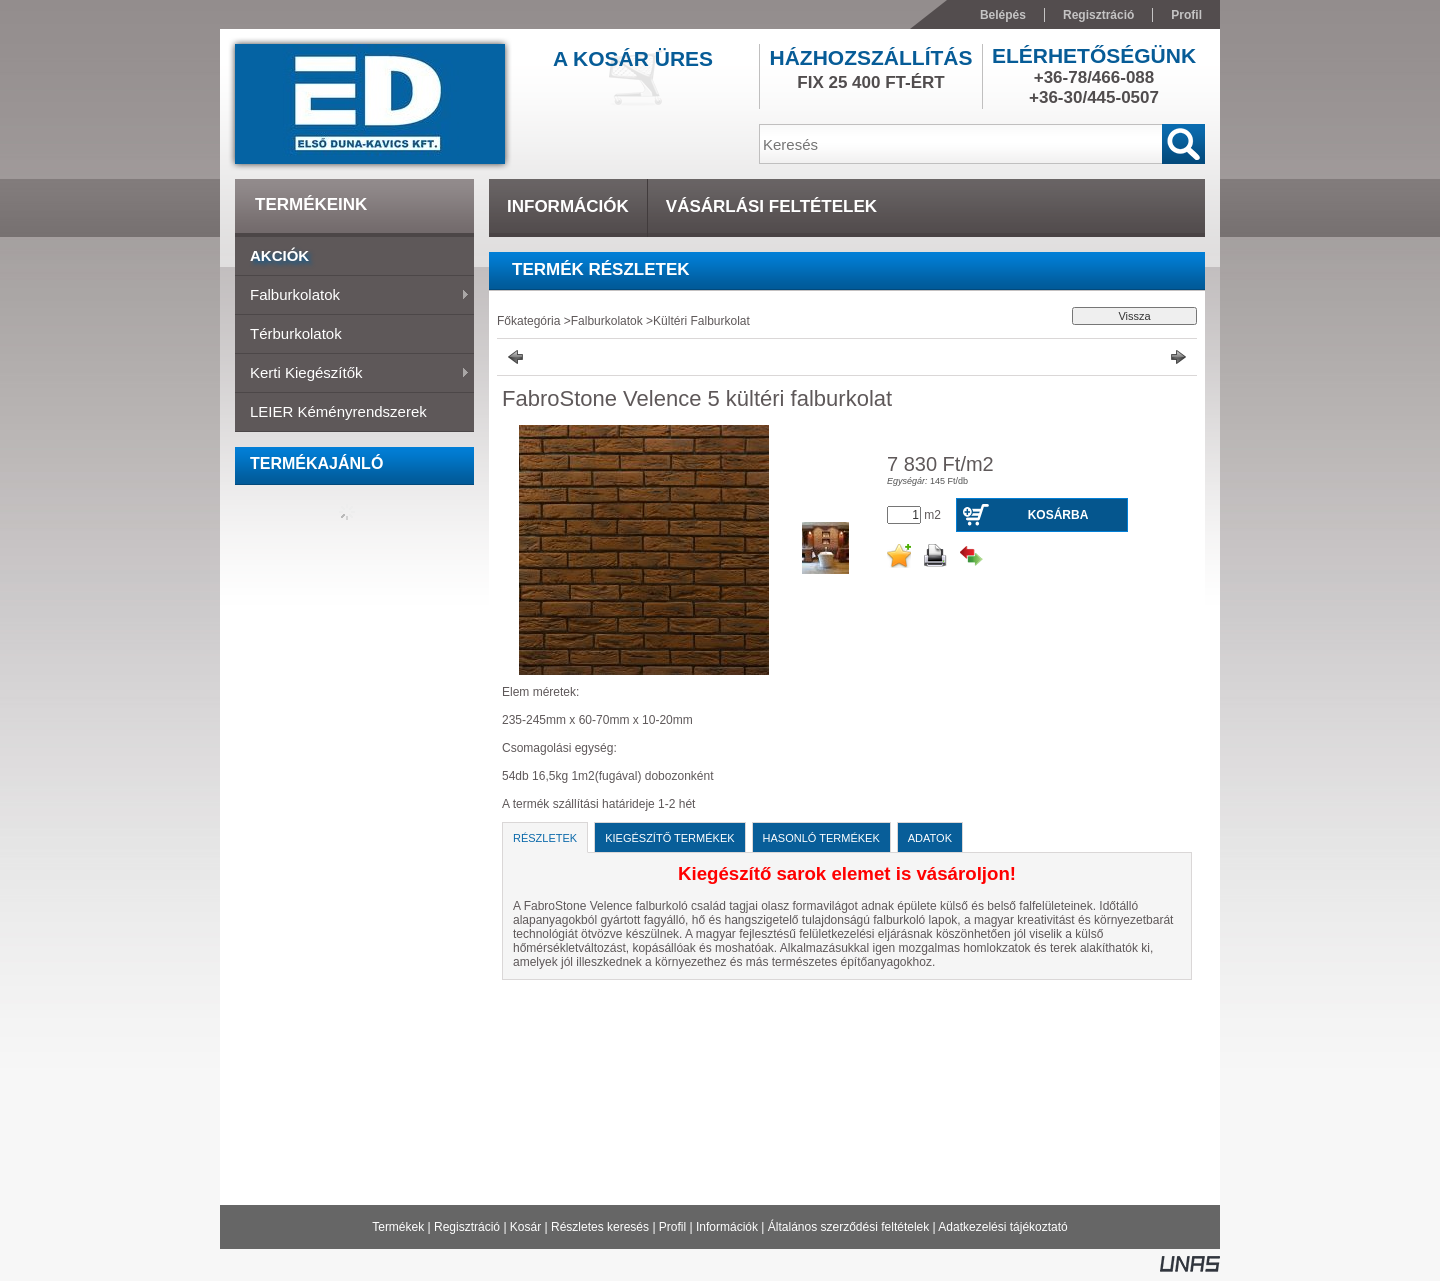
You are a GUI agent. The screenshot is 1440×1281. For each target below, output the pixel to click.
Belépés (1003, 15)
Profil (672, 1227)
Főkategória (528, 321)
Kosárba (1058, 515)
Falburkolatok (352, 296)
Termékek (398, 1227)
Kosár (525, 1227)
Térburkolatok (296, 333)
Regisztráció (467, 1227)
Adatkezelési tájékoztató (1002, 1227)
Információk (727, 1227)
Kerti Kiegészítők (352, 374)
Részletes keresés (600, 1227)
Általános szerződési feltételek (848, 1227)
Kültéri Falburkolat (701, 321)
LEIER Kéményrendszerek (338, 411)
